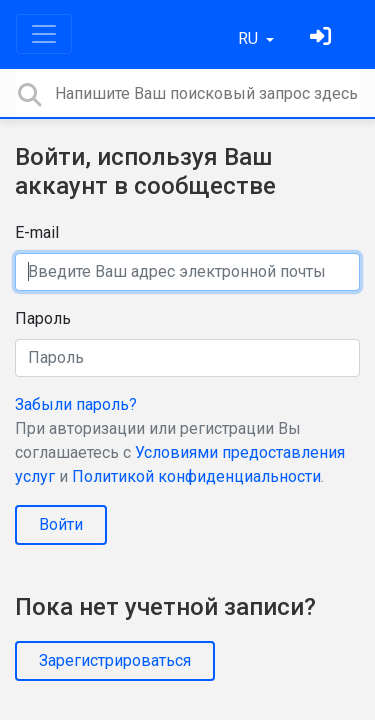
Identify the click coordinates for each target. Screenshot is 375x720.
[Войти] (323, 38)
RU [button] (250, 38)
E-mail (37, 232)
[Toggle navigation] (44, 34)
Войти (61, 524)
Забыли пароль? (76, 404)
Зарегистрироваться (115, 660)
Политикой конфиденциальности (196, 476)
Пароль (43, 318)
